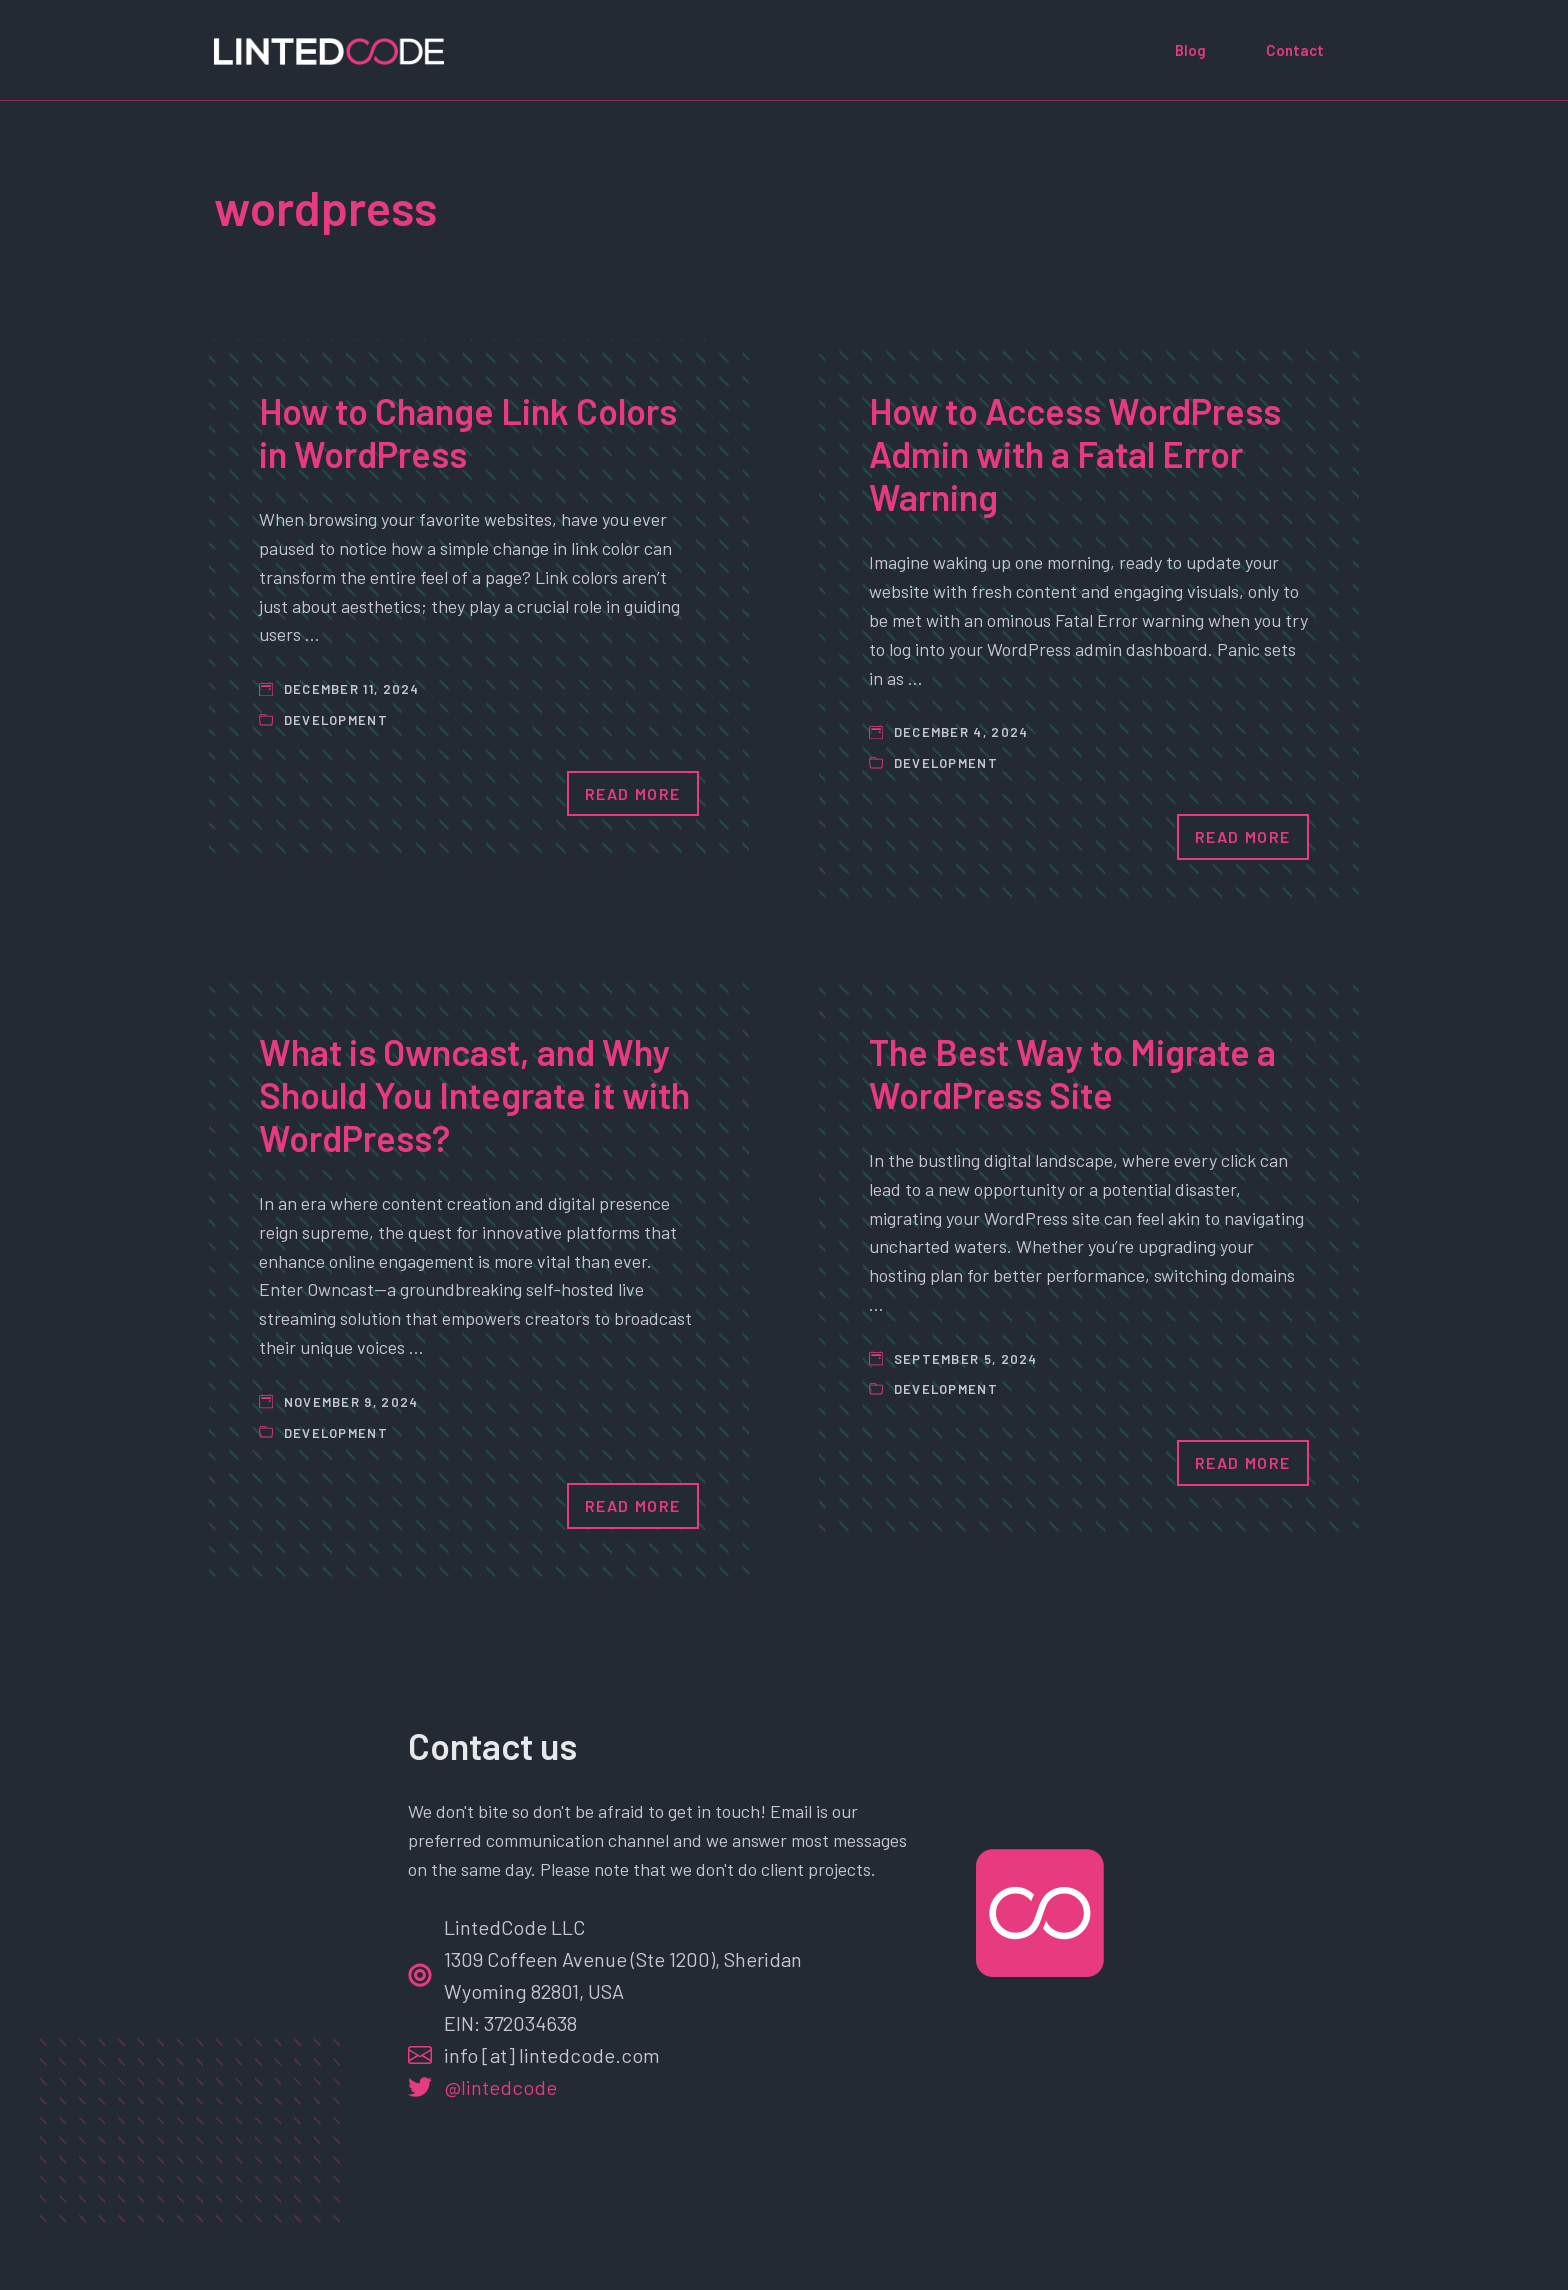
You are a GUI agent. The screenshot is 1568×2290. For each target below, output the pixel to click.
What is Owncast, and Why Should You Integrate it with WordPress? (474, 1094)
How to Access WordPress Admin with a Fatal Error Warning (1075, 453)
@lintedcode (500, 2087)
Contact (1295, 50)
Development (336, 720)
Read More (633, 793)
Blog (1190, 50)
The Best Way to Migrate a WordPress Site (1072, 1073)
